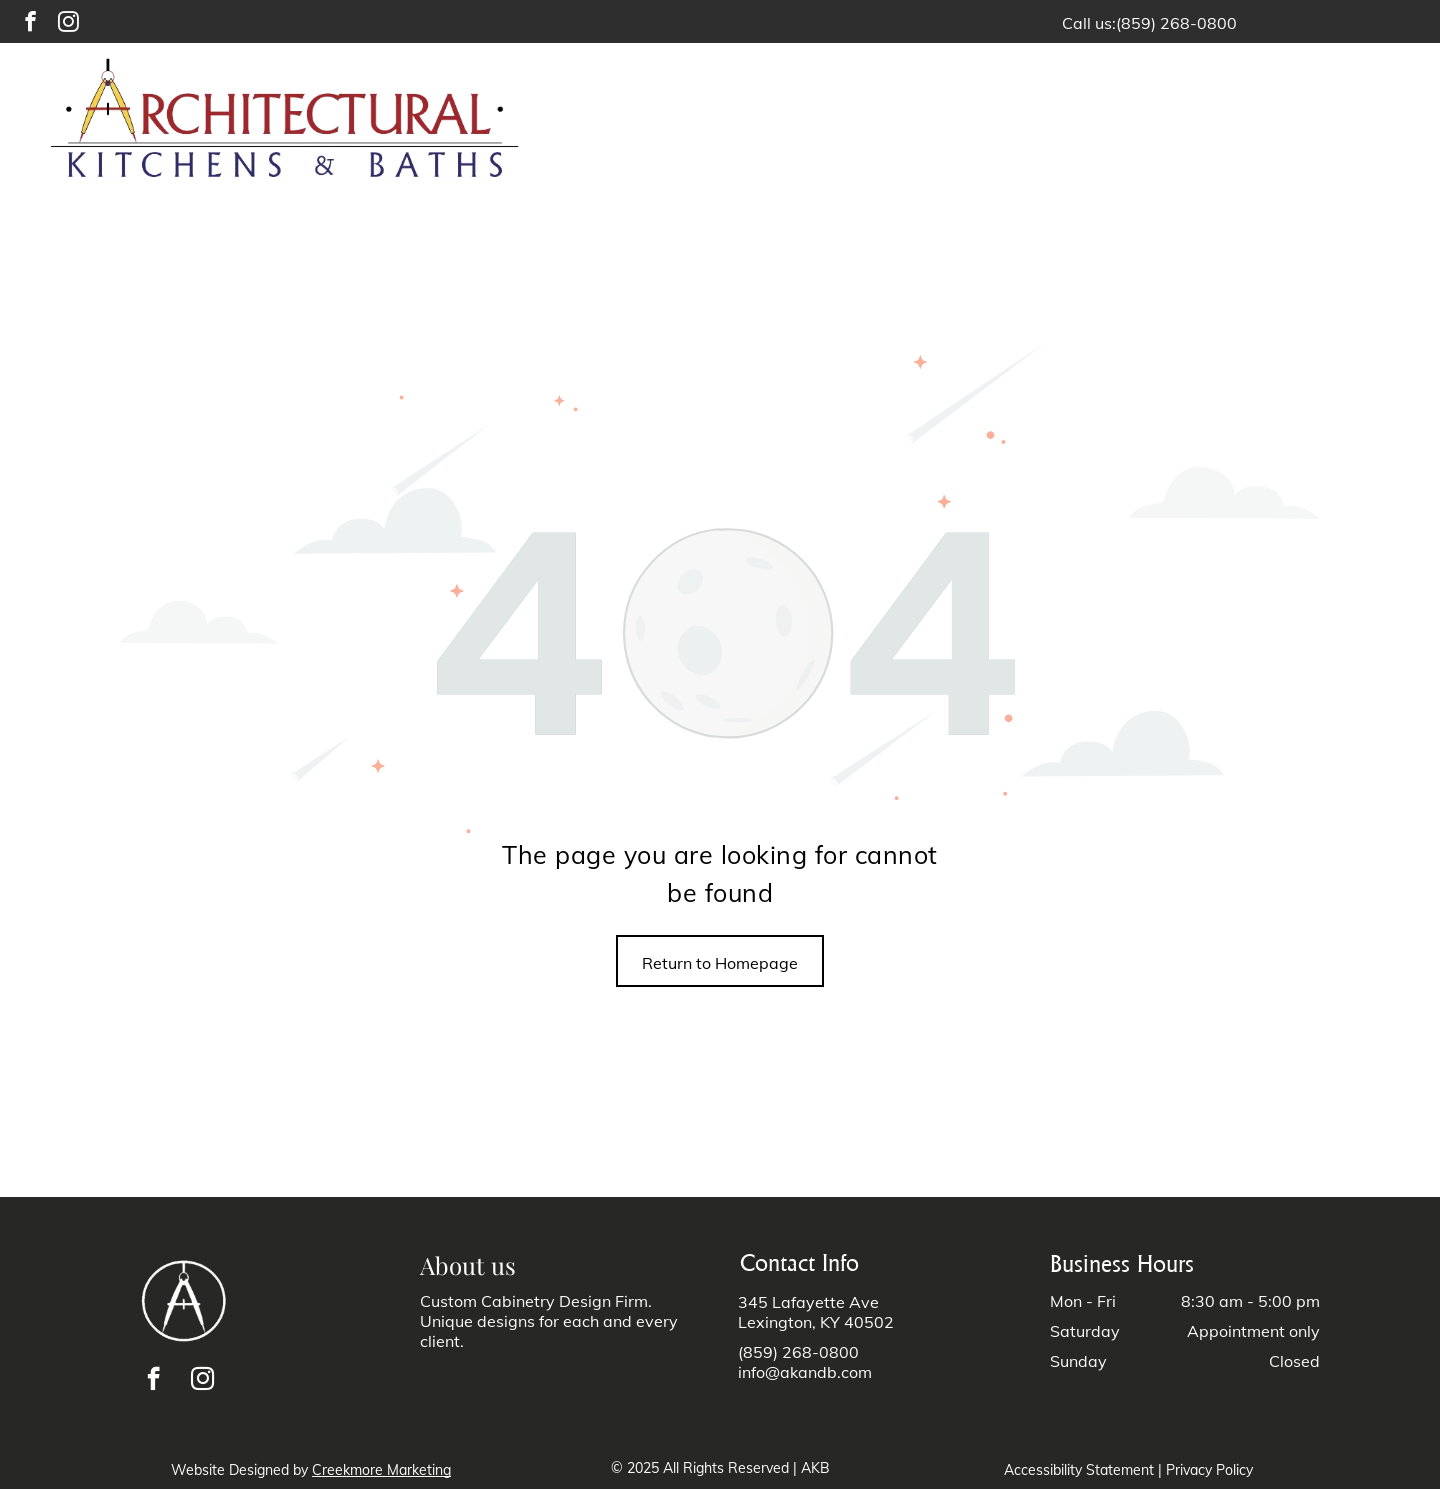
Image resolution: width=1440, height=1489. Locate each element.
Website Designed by (239, 1470)
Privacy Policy (1209, 1470)
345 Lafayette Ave (808, 1302)
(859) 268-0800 (1176, 23)
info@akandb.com (805, 1372)
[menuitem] (796, 121)
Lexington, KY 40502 (816, 1322)
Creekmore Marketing (381, 1470)
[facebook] (30, 24)
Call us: (1089, 23)
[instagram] (68, 24)
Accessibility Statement (1079, 1470)
